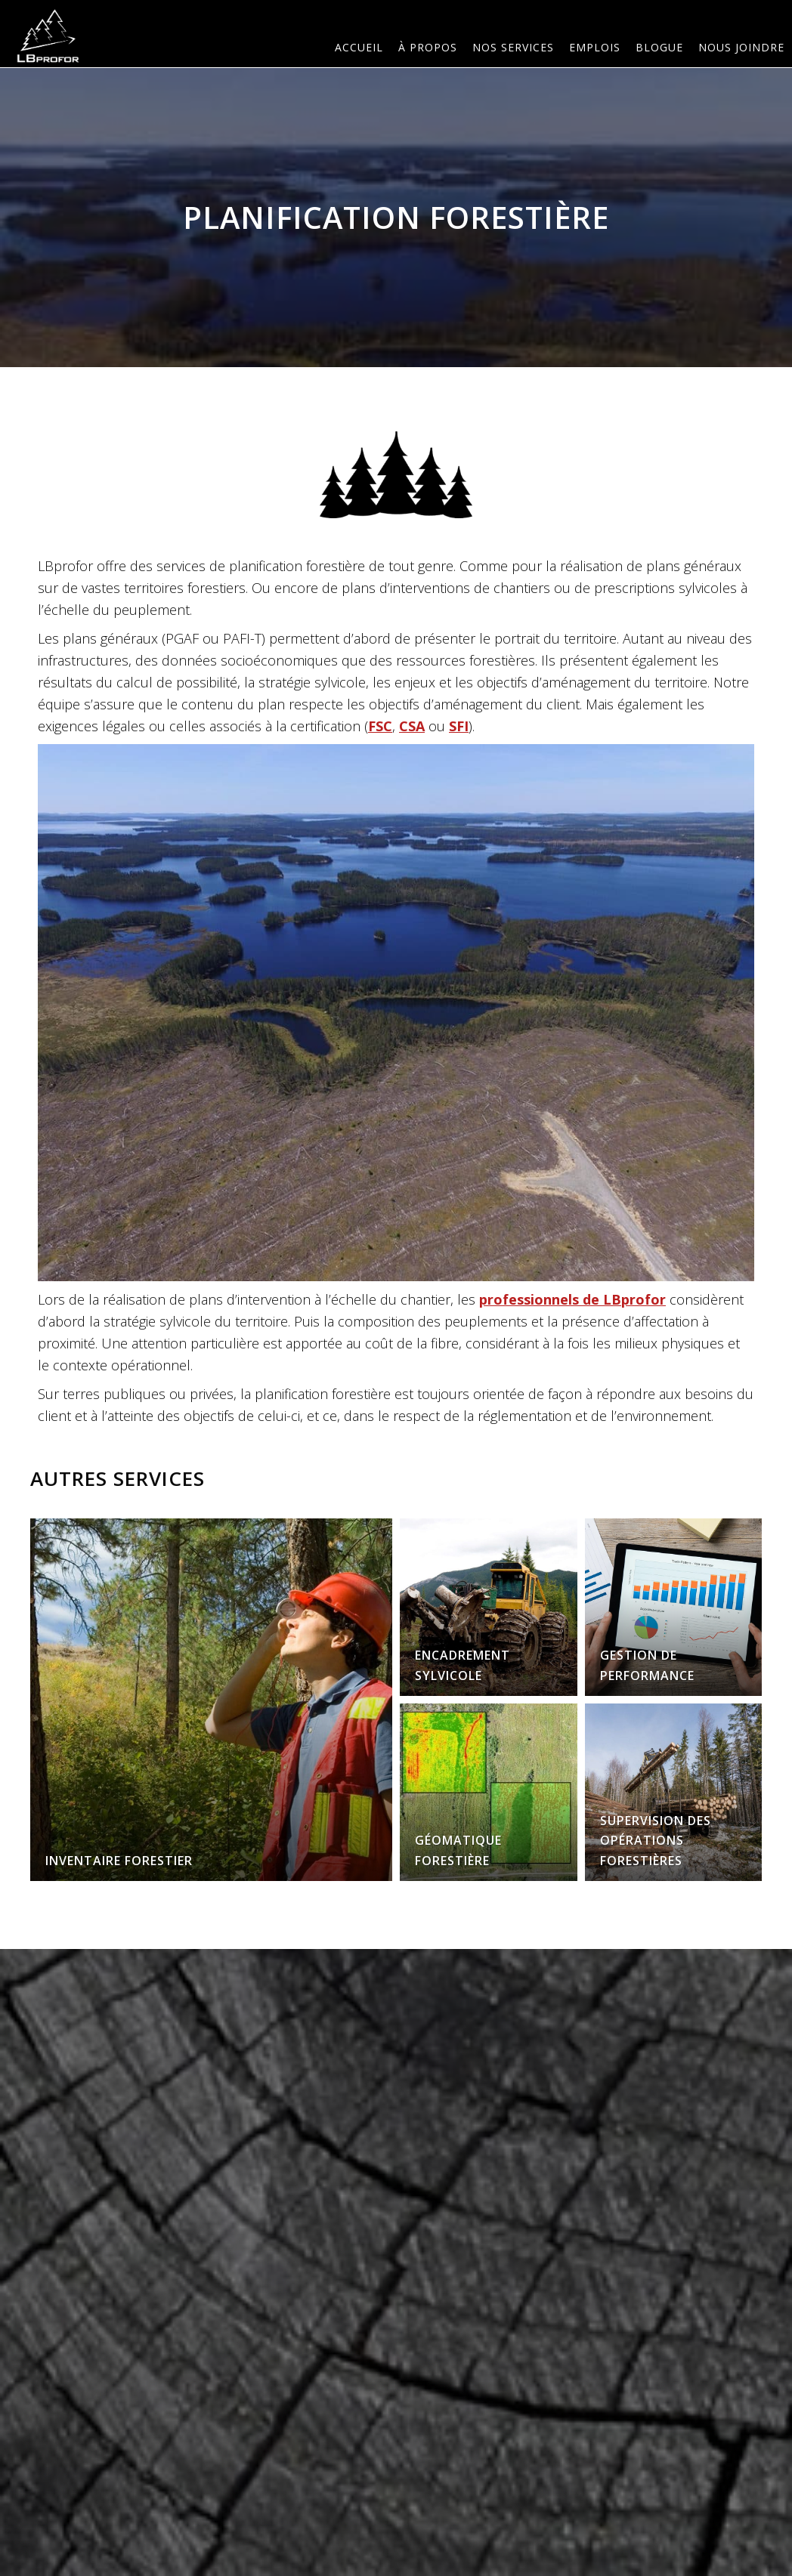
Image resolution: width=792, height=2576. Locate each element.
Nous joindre (741, 47)
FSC (380, 726)
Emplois (594, 47)
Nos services (513, 47)
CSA (412, 726)
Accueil (359, 47)
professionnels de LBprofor (572, 1299)
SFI (459, 726)
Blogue (659, 47)
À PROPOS (427, 47)
